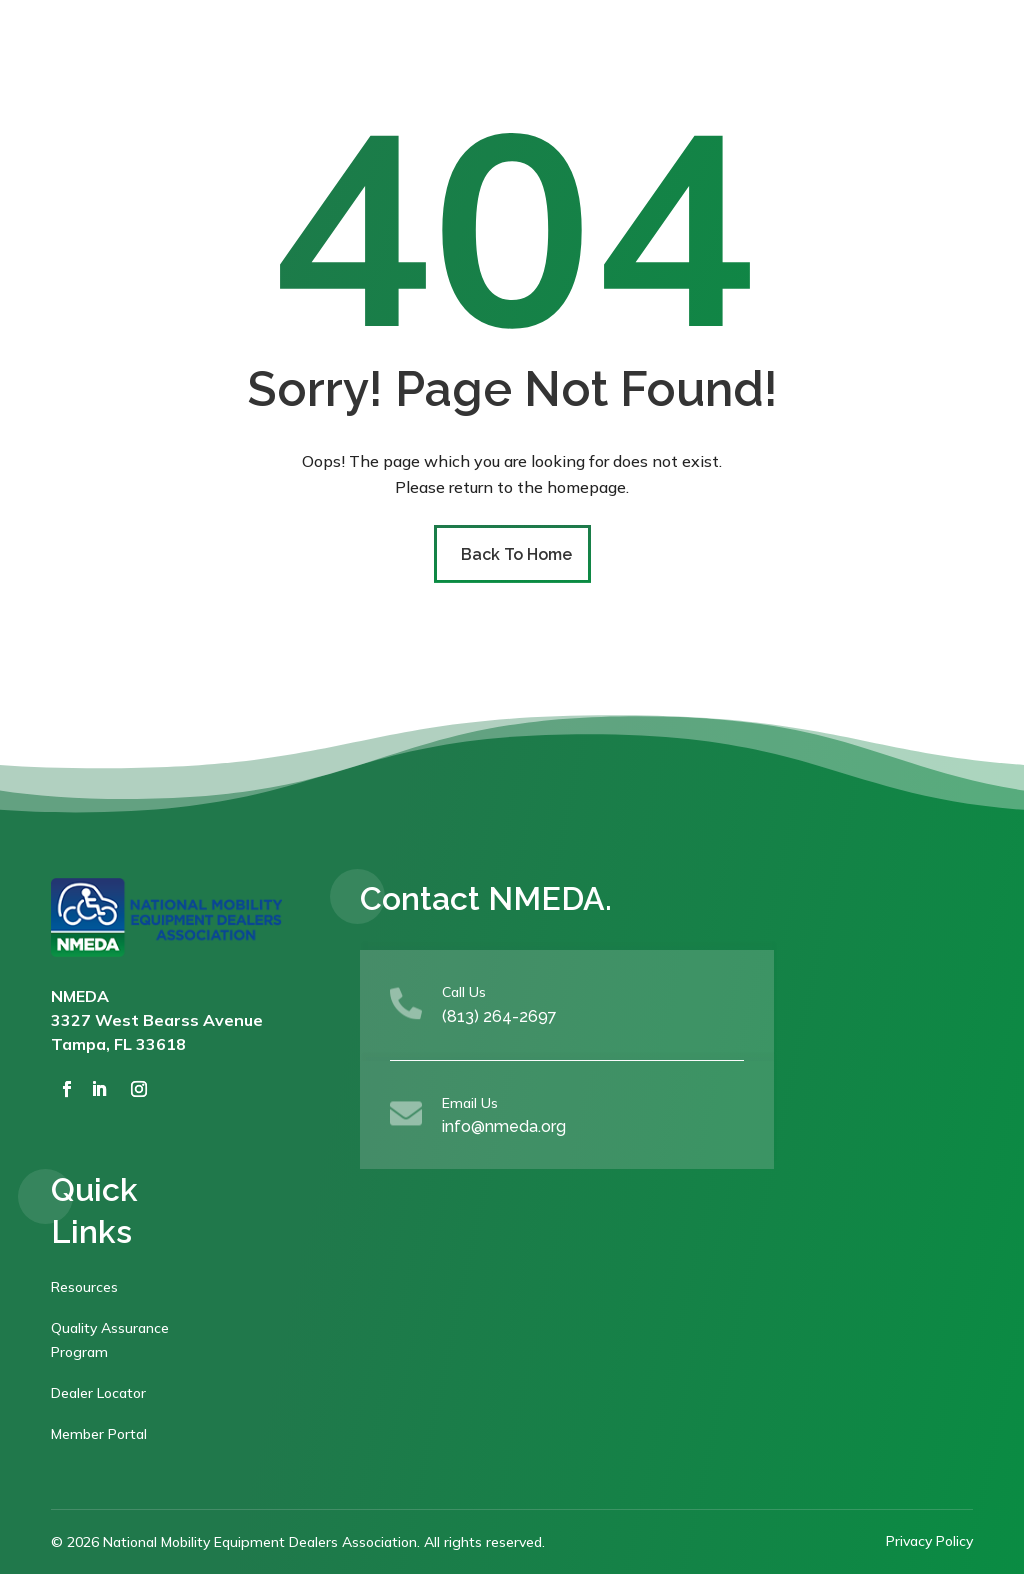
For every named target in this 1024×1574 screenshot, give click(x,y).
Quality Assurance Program (110, 1340)
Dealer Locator (98, 1393)
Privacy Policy (929, 1541)
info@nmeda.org (504, 1126)
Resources (84, 1287)
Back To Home (516, 554)
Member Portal (99, 1434)
